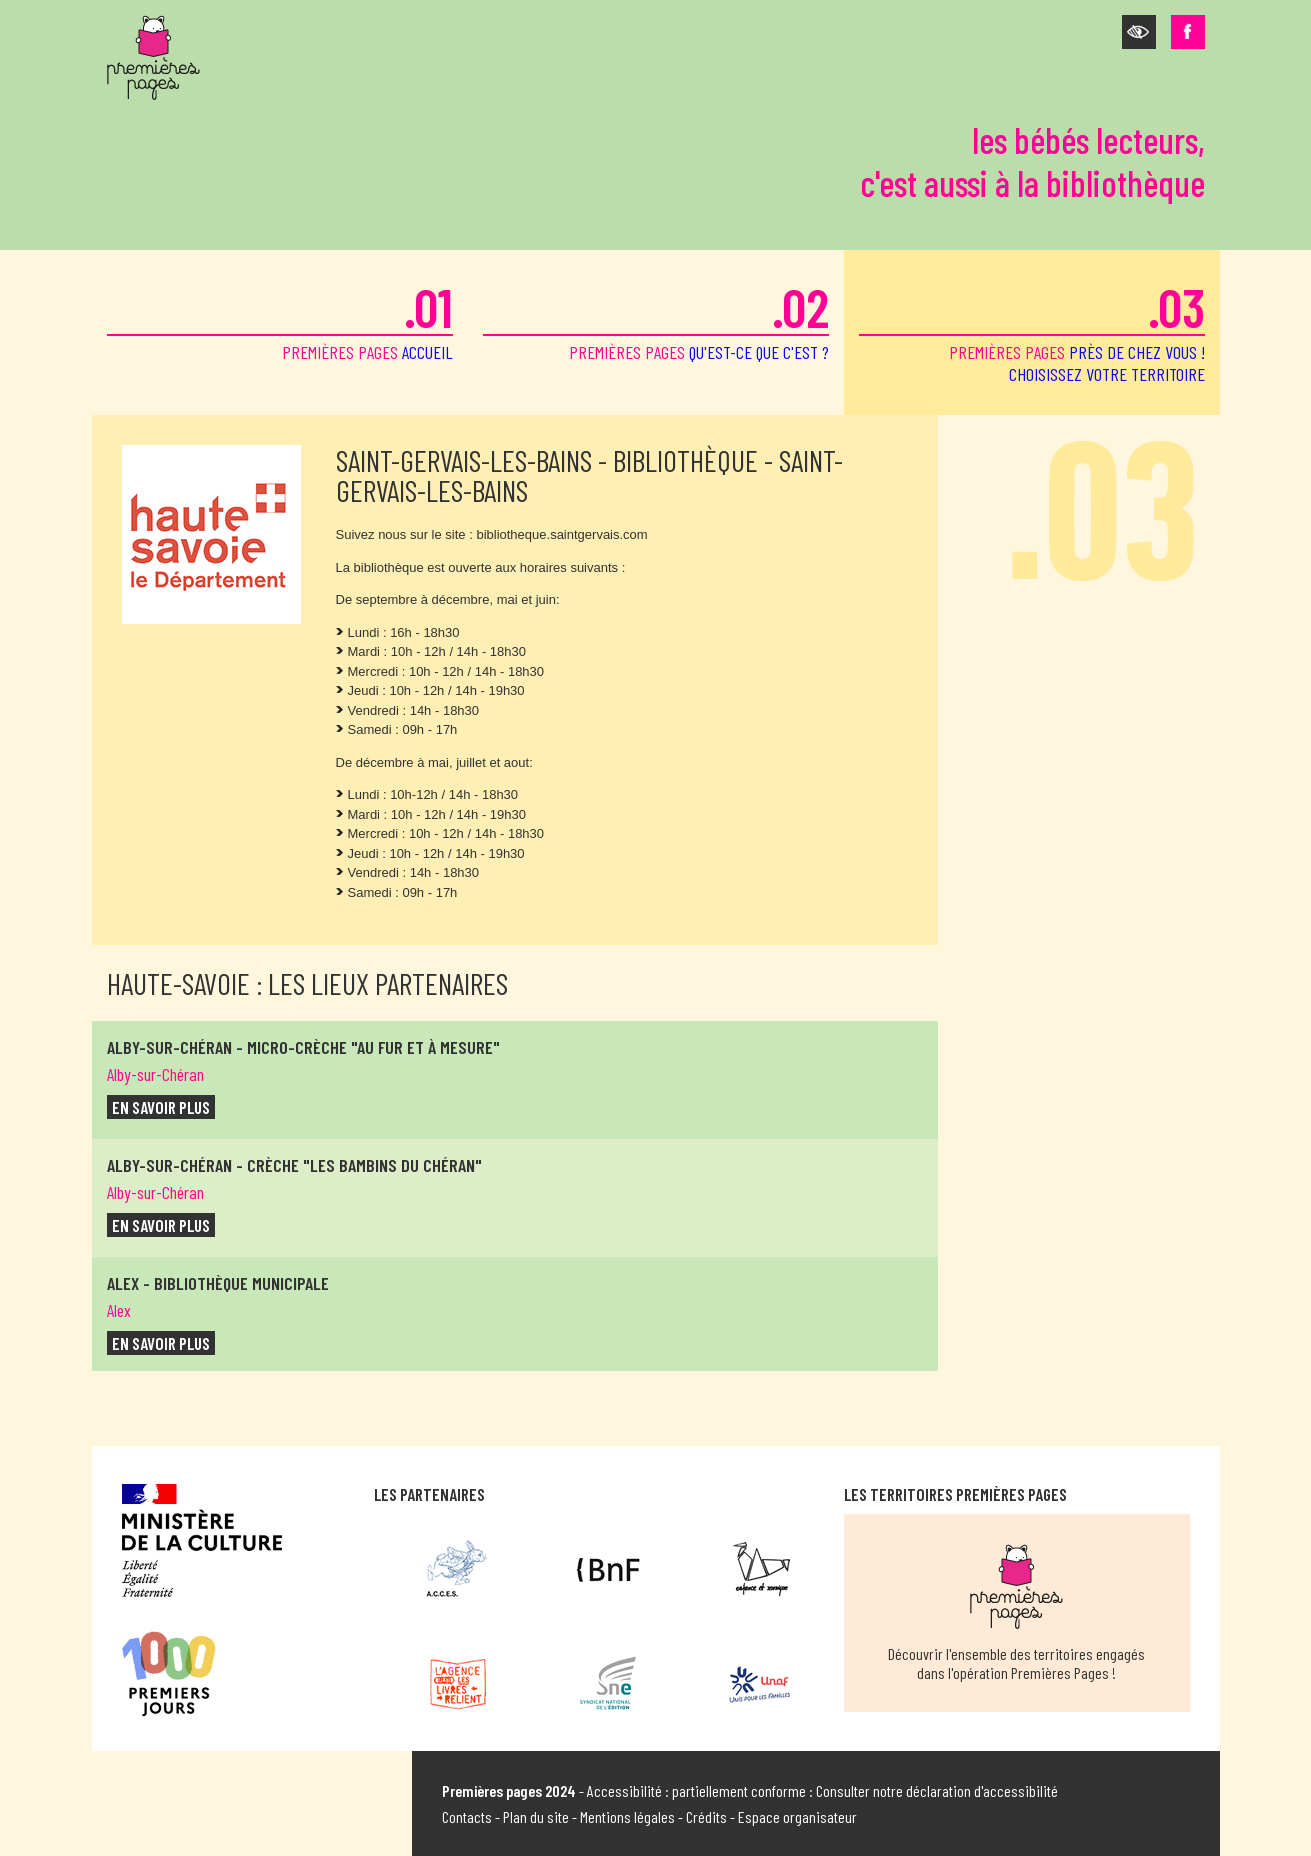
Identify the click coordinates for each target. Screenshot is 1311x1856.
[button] (1139, 32)
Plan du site (536, 1816)
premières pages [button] (1032, 329)
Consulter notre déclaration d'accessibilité (937, 1790)
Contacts (467, 1816)
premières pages (280, 318)
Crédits (706, 1816)
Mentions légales (627, 1816)
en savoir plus (161, 1107)
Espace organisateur (797, 1816)
